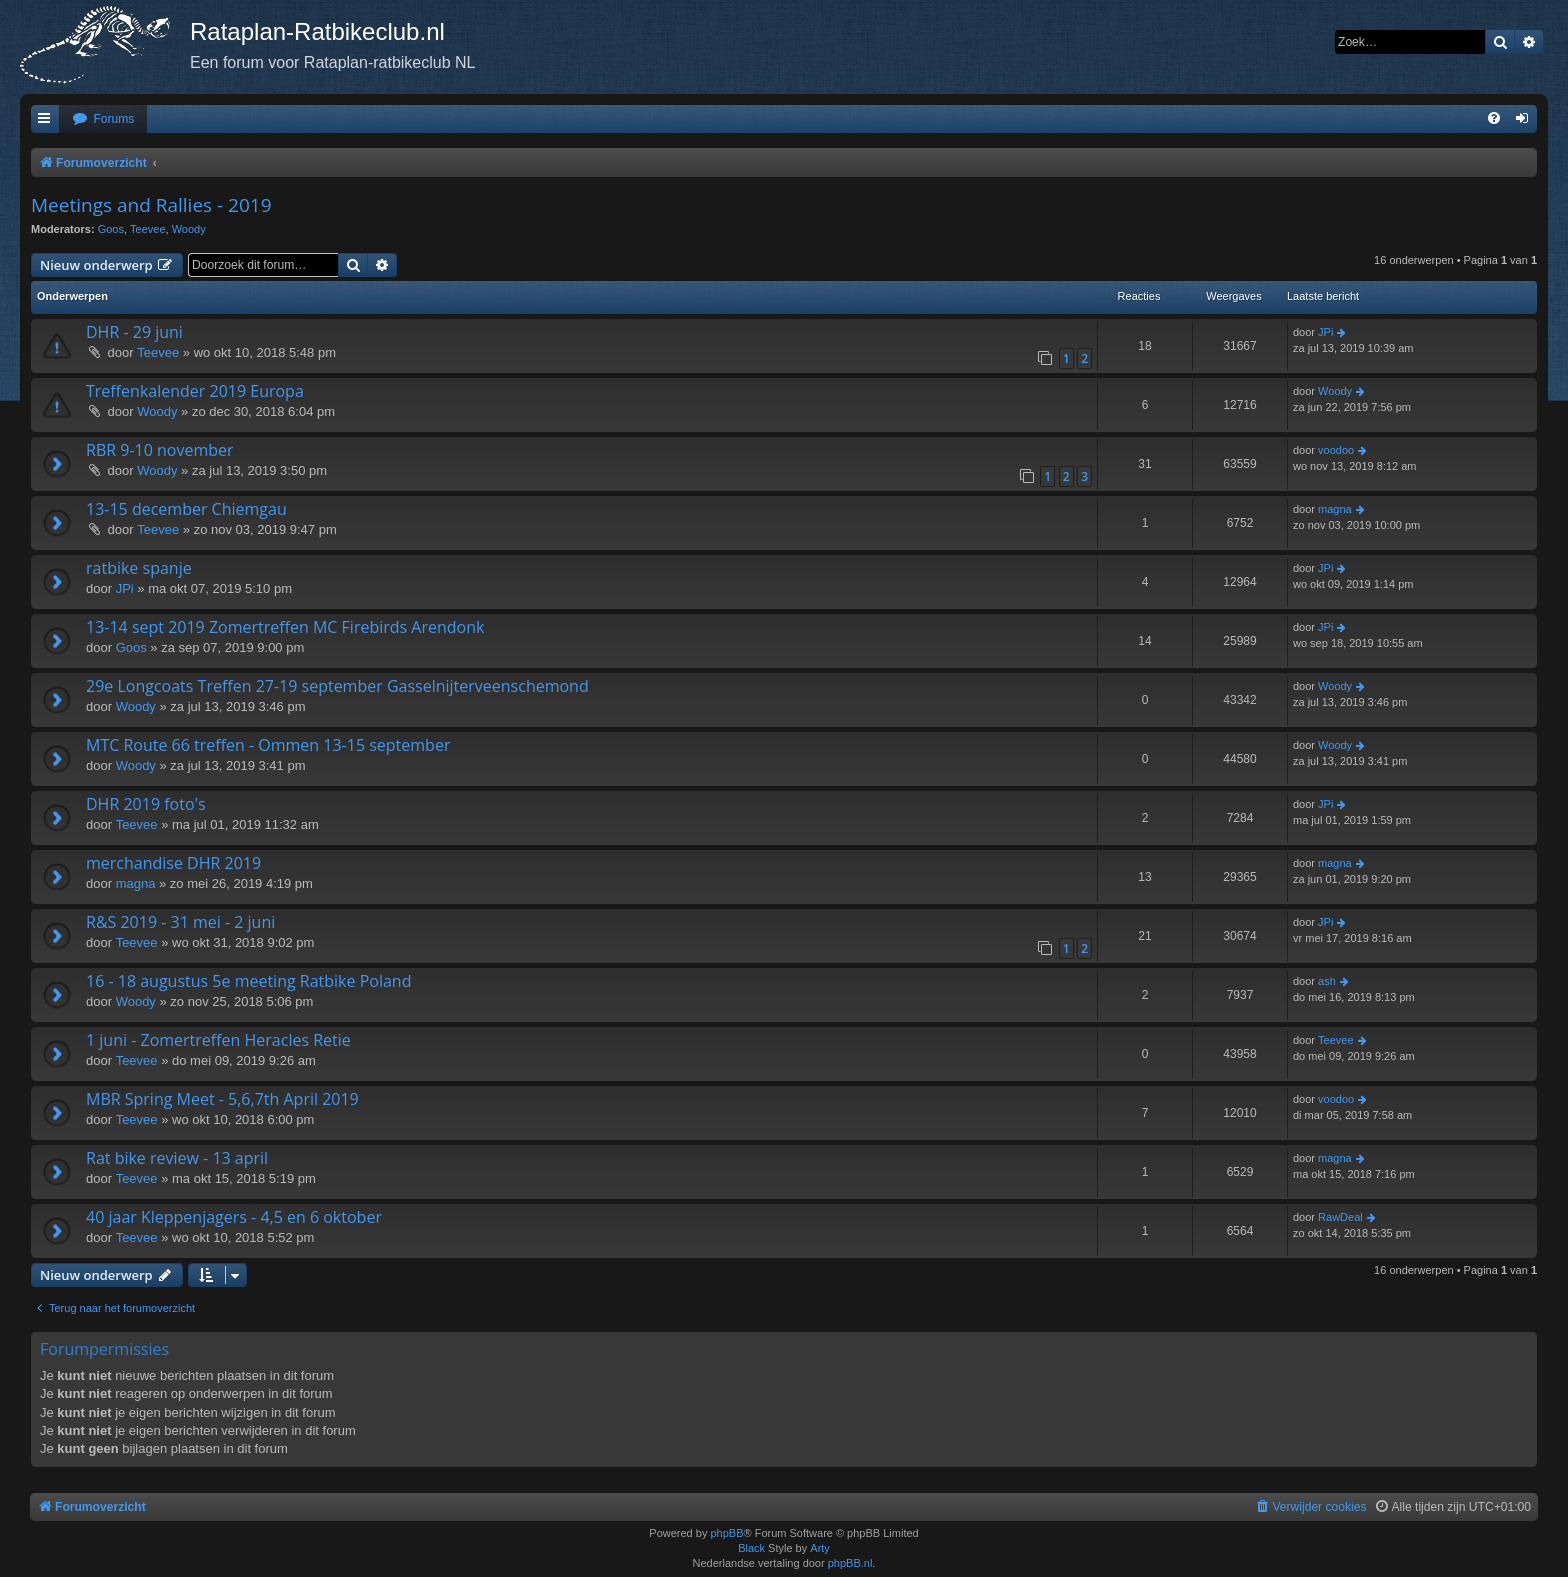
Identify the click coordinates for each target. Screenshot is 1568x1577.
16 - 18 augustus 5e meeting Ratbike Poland (248, 981)
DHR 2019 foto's (146, 804)
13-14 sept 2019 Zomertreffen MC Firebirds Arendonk (285, 627)
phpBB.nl (850, 1563)
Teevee (147, 229)
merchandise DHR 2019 (173, 863)
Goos (111, 229)
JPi (1325, 332)
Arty (820, 1548)
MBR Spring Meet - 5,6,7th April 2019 (222, 1099)
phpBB (726, 1533)
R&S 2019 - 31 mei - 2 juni (180, 922)
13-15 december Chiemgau (186, 509)
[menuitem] (103, 119)
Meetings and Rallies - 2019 (151, 205)
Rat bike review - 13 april (177, 1158)
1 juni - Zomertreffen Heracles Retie (218, 1040)
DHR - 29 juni (134, 332)
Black (751, 1548)
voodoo (1336, 450)
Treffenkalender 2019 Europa (195, 391)
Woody (189, 229)
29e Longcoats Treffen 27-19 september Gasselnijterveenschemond (337, 686)
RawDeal (1340, 1217)
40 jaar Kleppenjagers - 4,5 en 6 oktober (234, 1217)
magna (1335, 509)
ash (1327, 981)
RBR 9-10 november (160, 450)
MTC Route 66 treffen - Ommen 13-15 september (268, 745)
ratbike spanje (139, 568)
